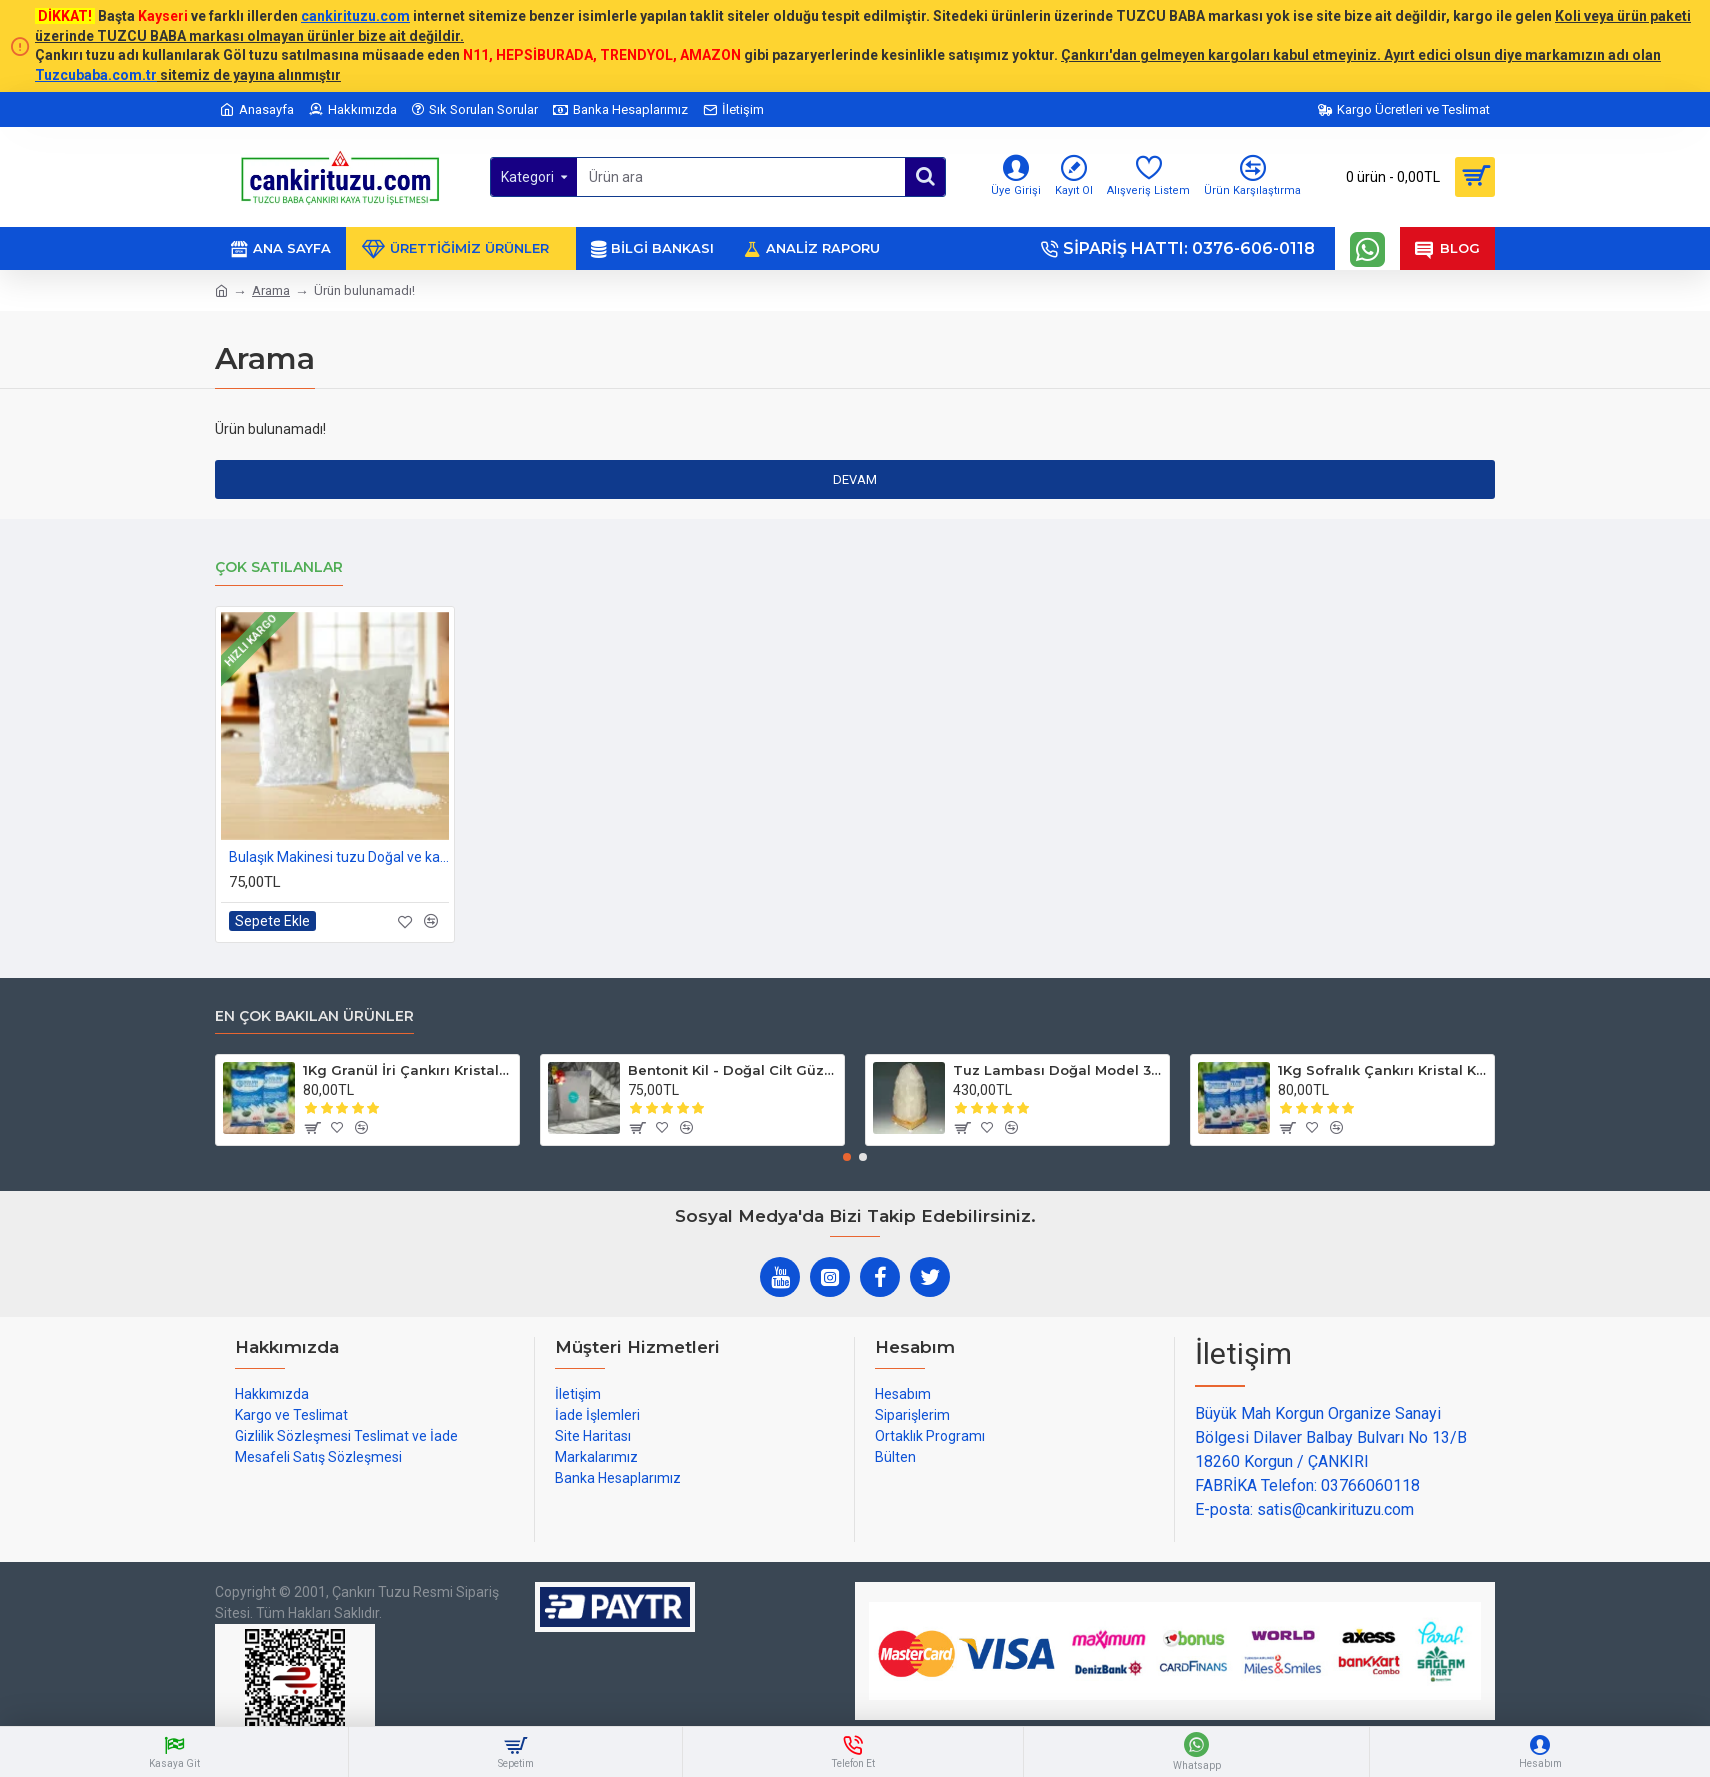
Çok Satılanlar (279, 567)
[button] (847, 1157)
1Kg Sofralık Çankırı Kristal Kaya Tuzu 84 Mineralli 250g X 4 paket (1382, 1070)
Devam (855, 479)
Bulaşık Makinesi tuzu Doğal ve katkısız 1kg (339, 857)
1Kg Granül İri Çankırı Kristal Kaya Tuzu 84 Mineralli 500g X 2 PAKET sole (407, 1070)
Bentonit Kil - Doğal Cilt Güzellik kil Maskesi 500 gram (732, 1070)
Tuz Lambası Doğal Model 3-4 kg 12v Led (1057, 1070)
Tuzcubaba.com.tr (96, 75)
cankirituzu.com (355, 16)
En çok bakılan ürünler (314, 1016)
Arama (271, 290)
